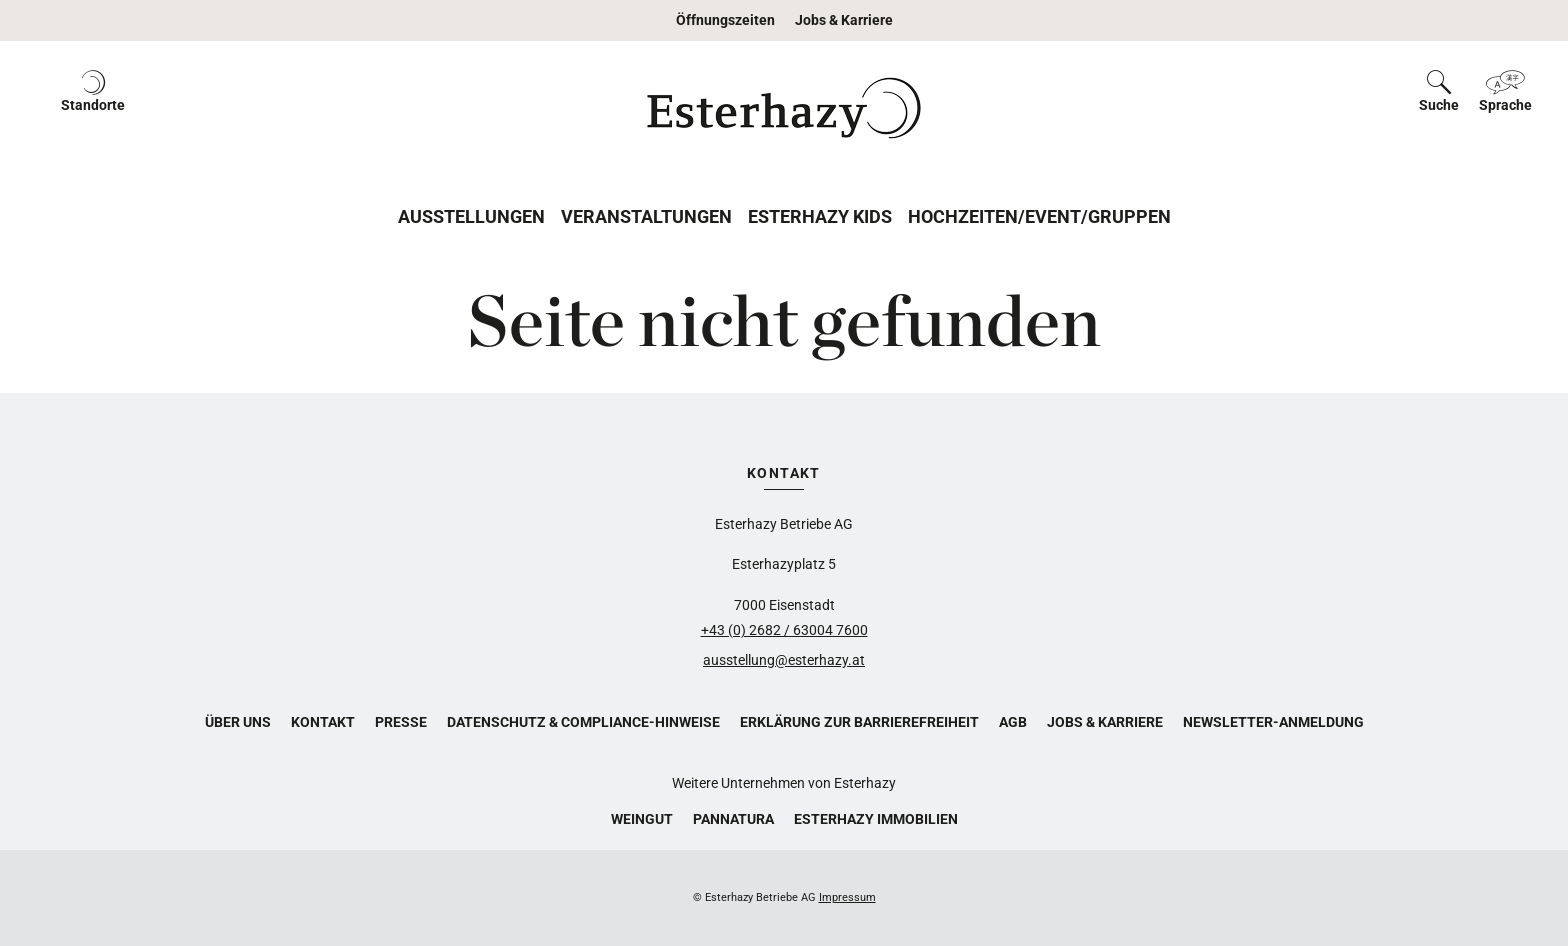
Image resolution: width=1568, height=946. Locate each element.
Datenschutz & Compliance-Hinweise (583, 722)
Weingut (642, 819)
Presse (401, 722)
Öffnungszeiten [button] (725, 20)
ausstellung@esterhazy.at (784, 660)
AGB (1013, 722)
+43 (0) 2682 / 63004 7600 (784, 630)
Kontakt (323, 722)
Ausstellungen (471, 216)
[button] (93, 108)
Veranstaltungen (646, 216)
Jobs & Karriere (844, 20)
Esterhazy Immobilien (876, 819)
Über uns (238, 722)
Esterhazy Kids (820, 216)
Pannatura (733, 819)
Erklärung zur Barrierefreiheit (859, 722)
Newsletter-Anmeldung (1273, 722)
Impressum (847, 897)
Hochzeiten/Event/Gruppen (1039, 216)
